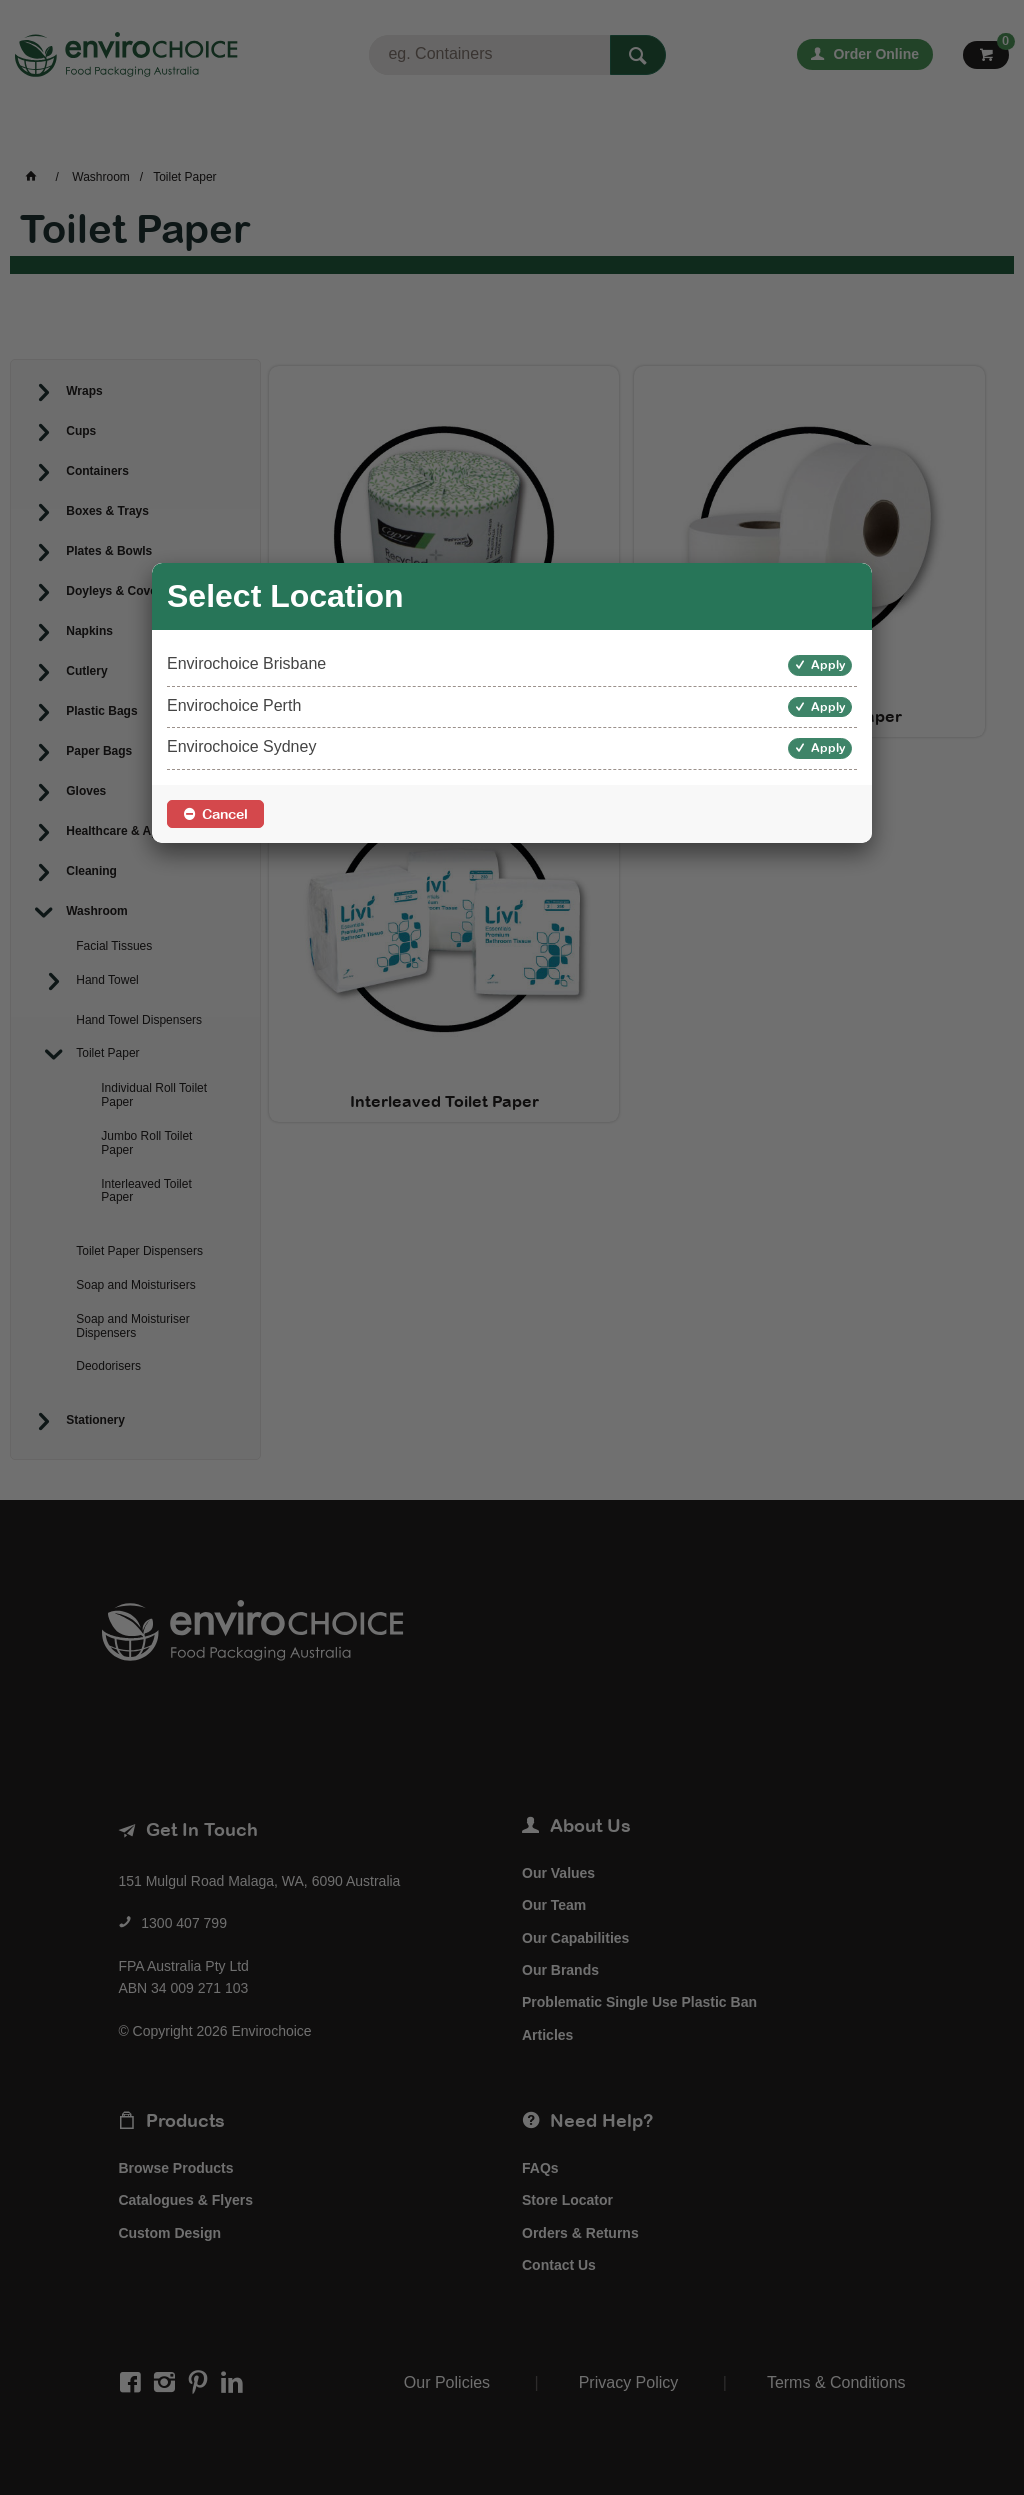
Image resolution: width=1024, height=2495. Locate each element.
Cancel (225, 814)
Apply (828, 665)
